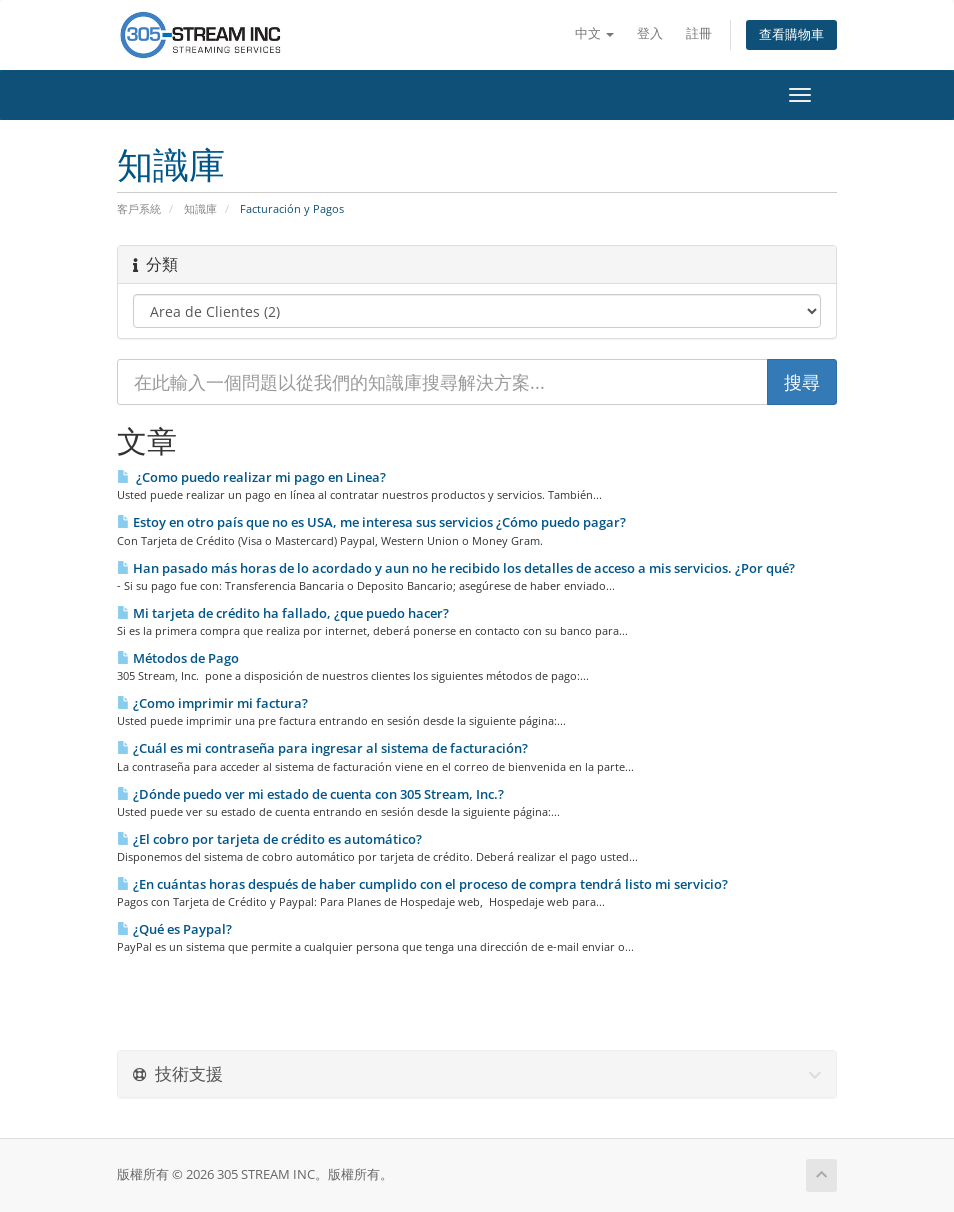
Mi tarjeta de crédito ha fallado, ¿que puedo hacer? (283, 613)
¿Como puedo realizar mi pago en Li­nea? (251, 477)
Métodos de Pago (178, 658)
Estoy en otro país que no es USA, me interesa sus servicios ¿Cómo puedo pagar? (371, 522)
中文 (594, 33)
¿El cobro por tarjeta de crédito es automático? (269, 839)
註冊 (699, 33)
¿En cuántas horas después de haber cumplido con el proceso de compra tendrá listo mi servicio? (422, 884)
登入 (650, 33)
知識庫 (200, 208)
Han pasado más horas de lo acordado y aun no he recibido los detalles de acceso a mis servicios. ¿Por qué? (456, 568)
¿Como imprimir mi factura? (212, 703)
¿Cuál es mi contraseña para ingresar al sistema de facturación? (322, 748)
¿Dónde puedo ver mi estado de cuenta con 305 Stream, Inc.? (310, 794)
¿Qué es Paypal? (174, 929)
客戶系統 (139, 208)
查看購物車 (791, 34)
